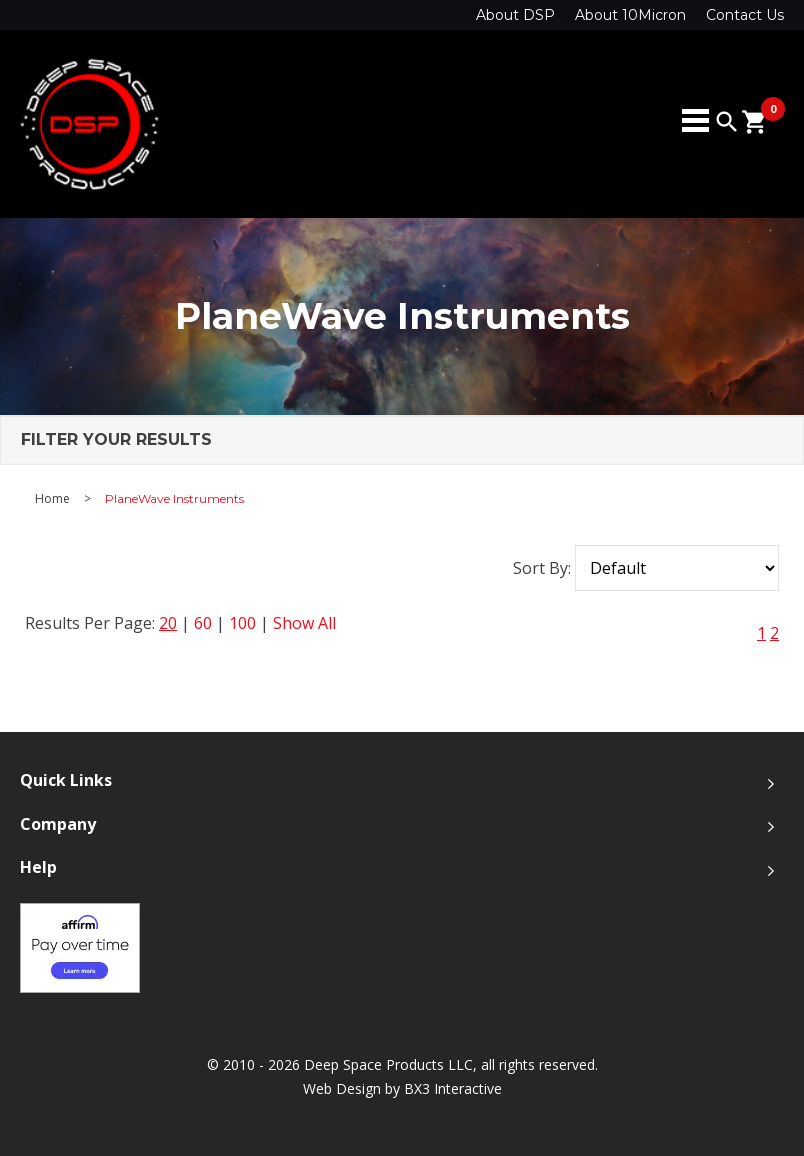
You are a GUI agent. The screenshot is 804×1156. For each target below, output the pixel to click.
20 (168, 623)
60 (203, 623)
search (727, 122)
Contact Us (745, 15)
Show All (304, 623)
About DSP (515, 15)
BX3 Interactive (453, 1088)
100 (242, 623)
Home (52, 499)
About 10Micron (630, 15)
